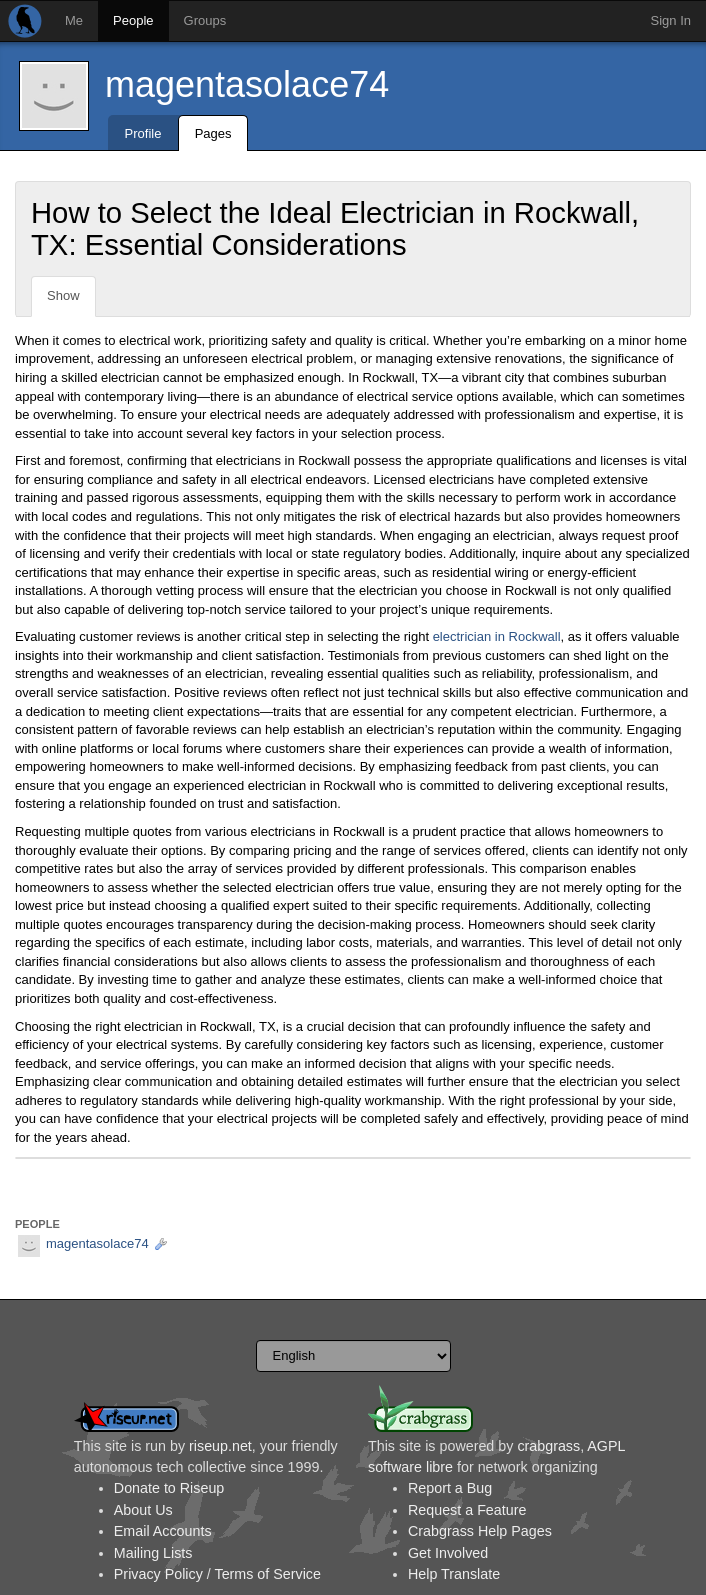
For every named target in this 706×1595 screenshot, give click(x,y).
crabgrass (548, 1446)
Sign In (671, 20)
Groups (205, 20)
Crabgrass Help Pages (480, 1531)
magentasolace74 (247, 84)
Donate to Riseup (169, 1488)
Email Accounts (163, 1531)
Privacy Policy (158, 1574)
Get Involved (448, 1553)
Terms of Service (267, 1574)
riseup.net (220, 1446)
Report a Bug (450, 1488)
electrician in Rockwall (497, 636)
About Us (143, 1510)
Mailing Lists (153, 1553)
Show (63, 295)
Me (74, 20)
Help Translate (454, 1574)
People (133, 20)
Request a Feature (467, 1510)
